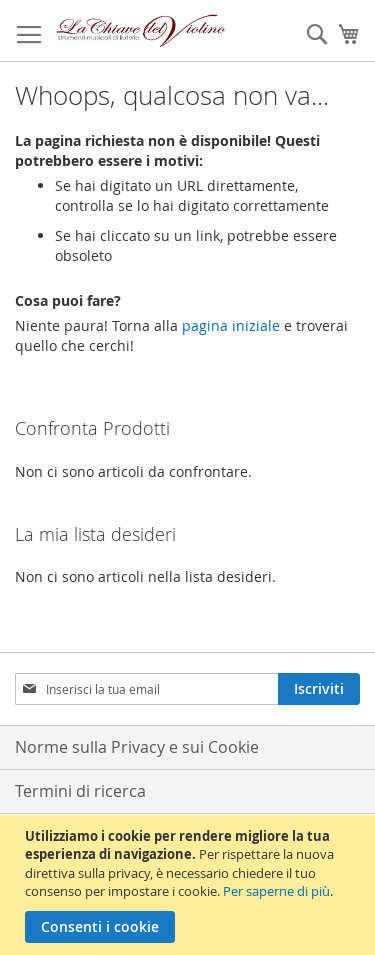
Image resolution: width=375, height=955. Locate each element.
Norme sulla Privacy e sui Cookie (137, 747)
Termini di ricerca (80, 791)
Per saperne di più (276, 891)
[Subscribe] (319, 689)
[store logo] (141, 31)
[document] (190, 885)
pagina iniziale (231, 325)
